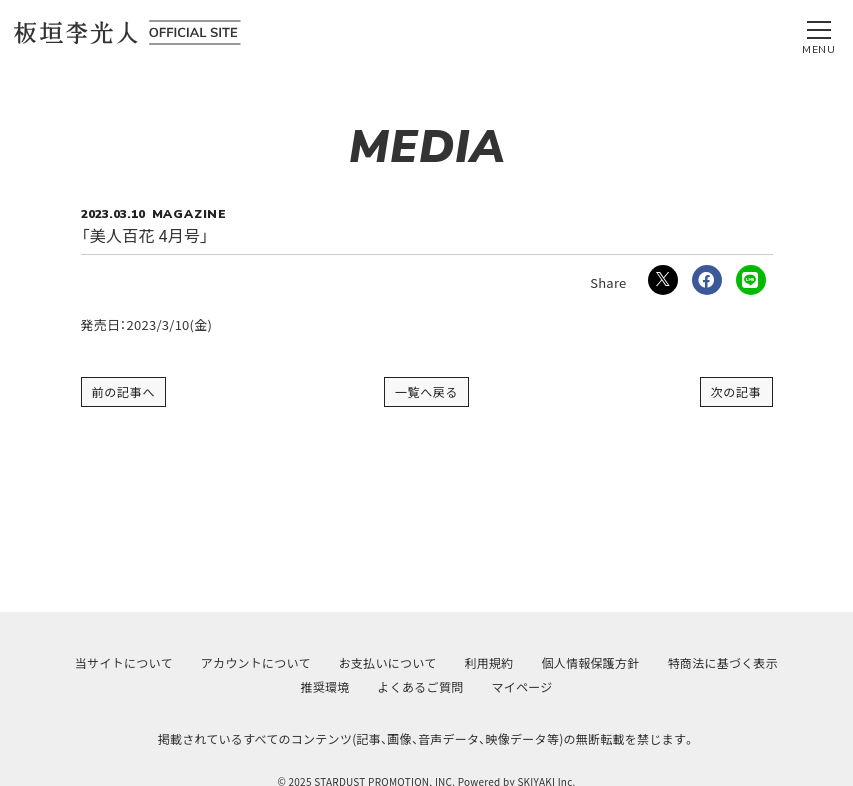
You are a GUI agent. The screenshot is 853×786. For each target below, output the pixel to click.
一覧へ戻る (427, 391)
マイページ (521, 686)
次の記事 (736, 391)
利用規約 (488, 662)
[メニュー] (819, 33)
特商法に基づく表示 (723, 662)
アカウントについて (256, 662)
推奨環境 (325, 686)
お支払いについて (388, 662)
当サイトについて (124, 662)
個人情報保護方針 (591, 662)
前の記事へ (124, 391)
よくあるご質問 (421, 686)
